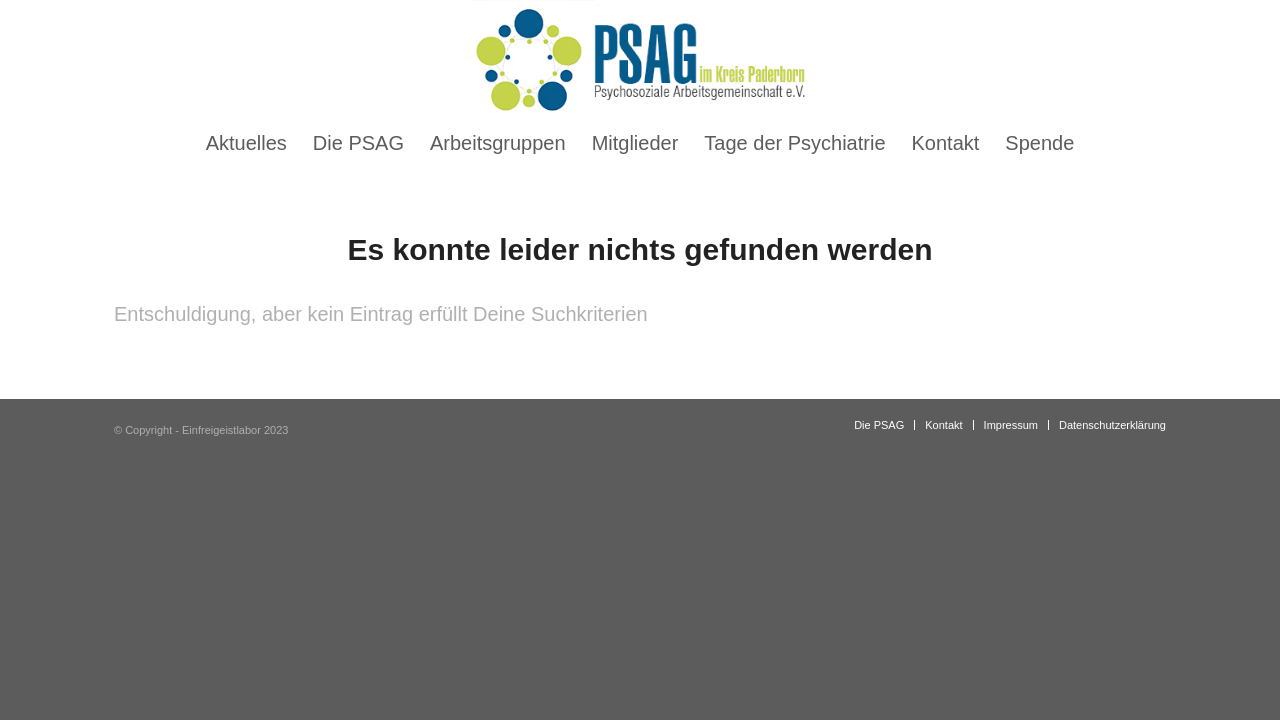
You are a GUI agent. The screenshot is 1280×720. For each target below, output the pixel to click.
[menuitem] (246, 143)
